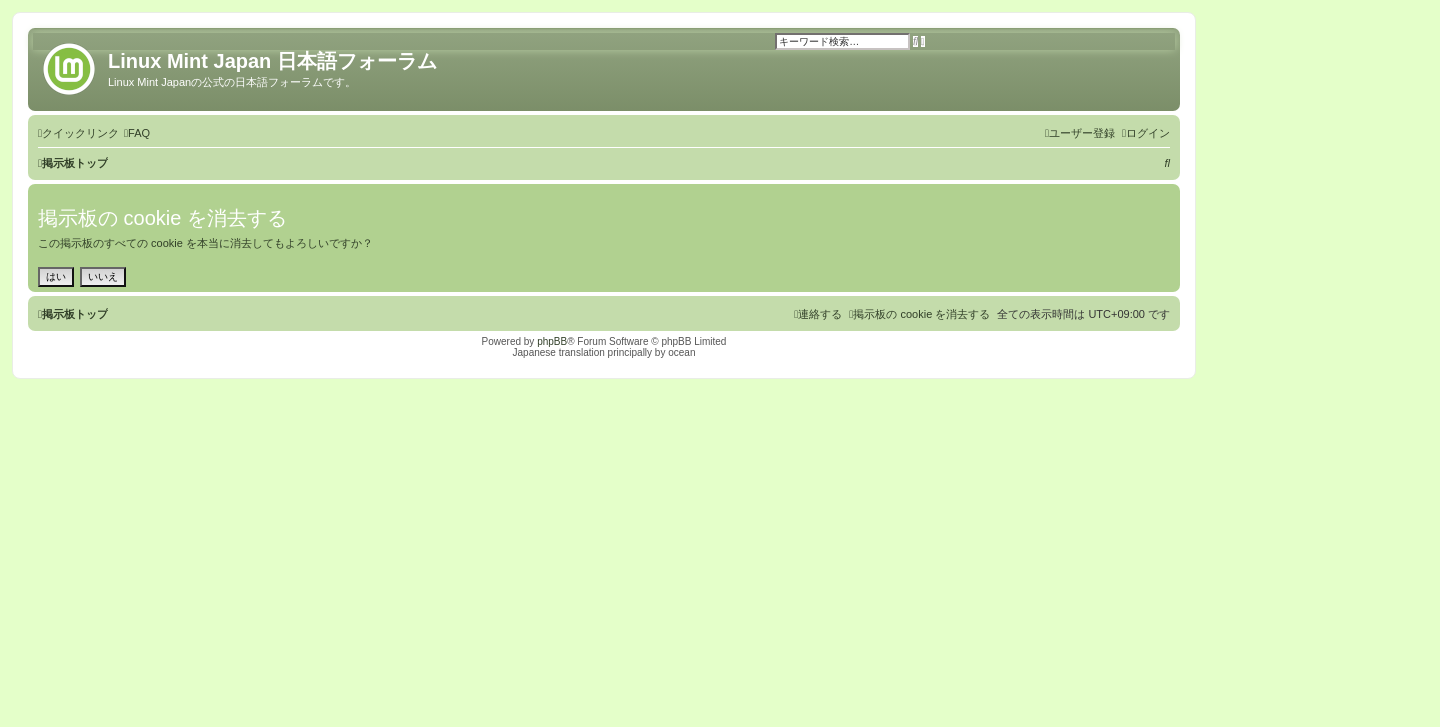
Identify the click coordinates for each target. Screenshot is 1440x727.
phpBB (552, 341)
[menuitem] (137, 133)
